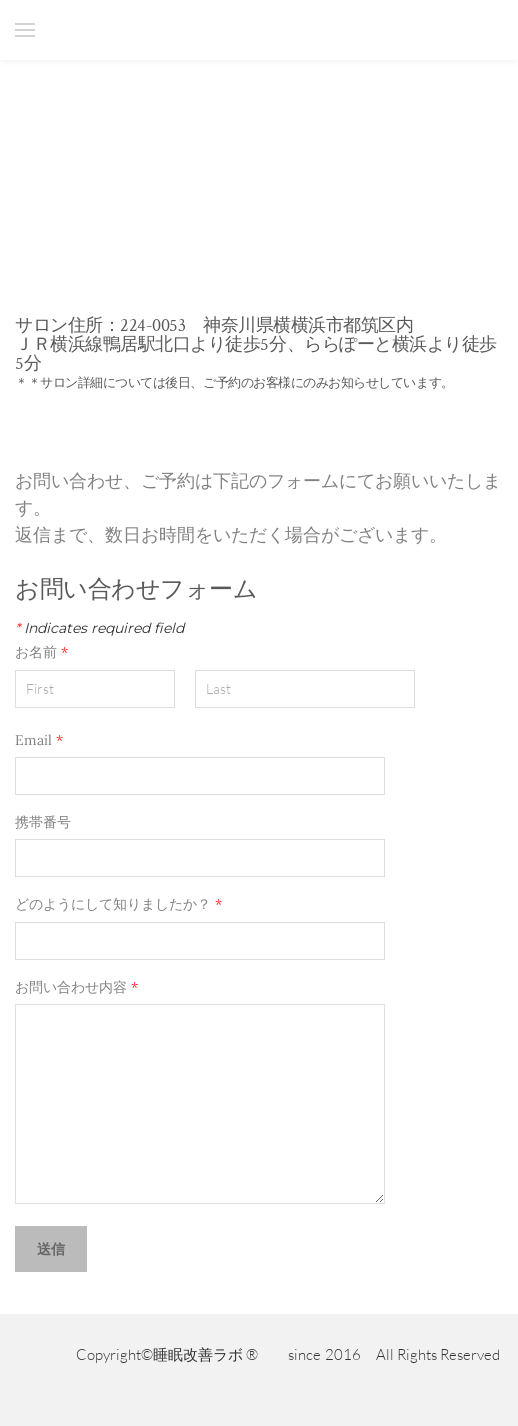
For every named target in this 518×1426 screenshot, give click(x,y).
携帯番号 (43, 822)
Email (39, 740)
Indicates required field (99, 628)
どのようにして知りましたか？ (127, 904)
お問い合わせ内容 (76, 987)
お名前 (50, 652)
